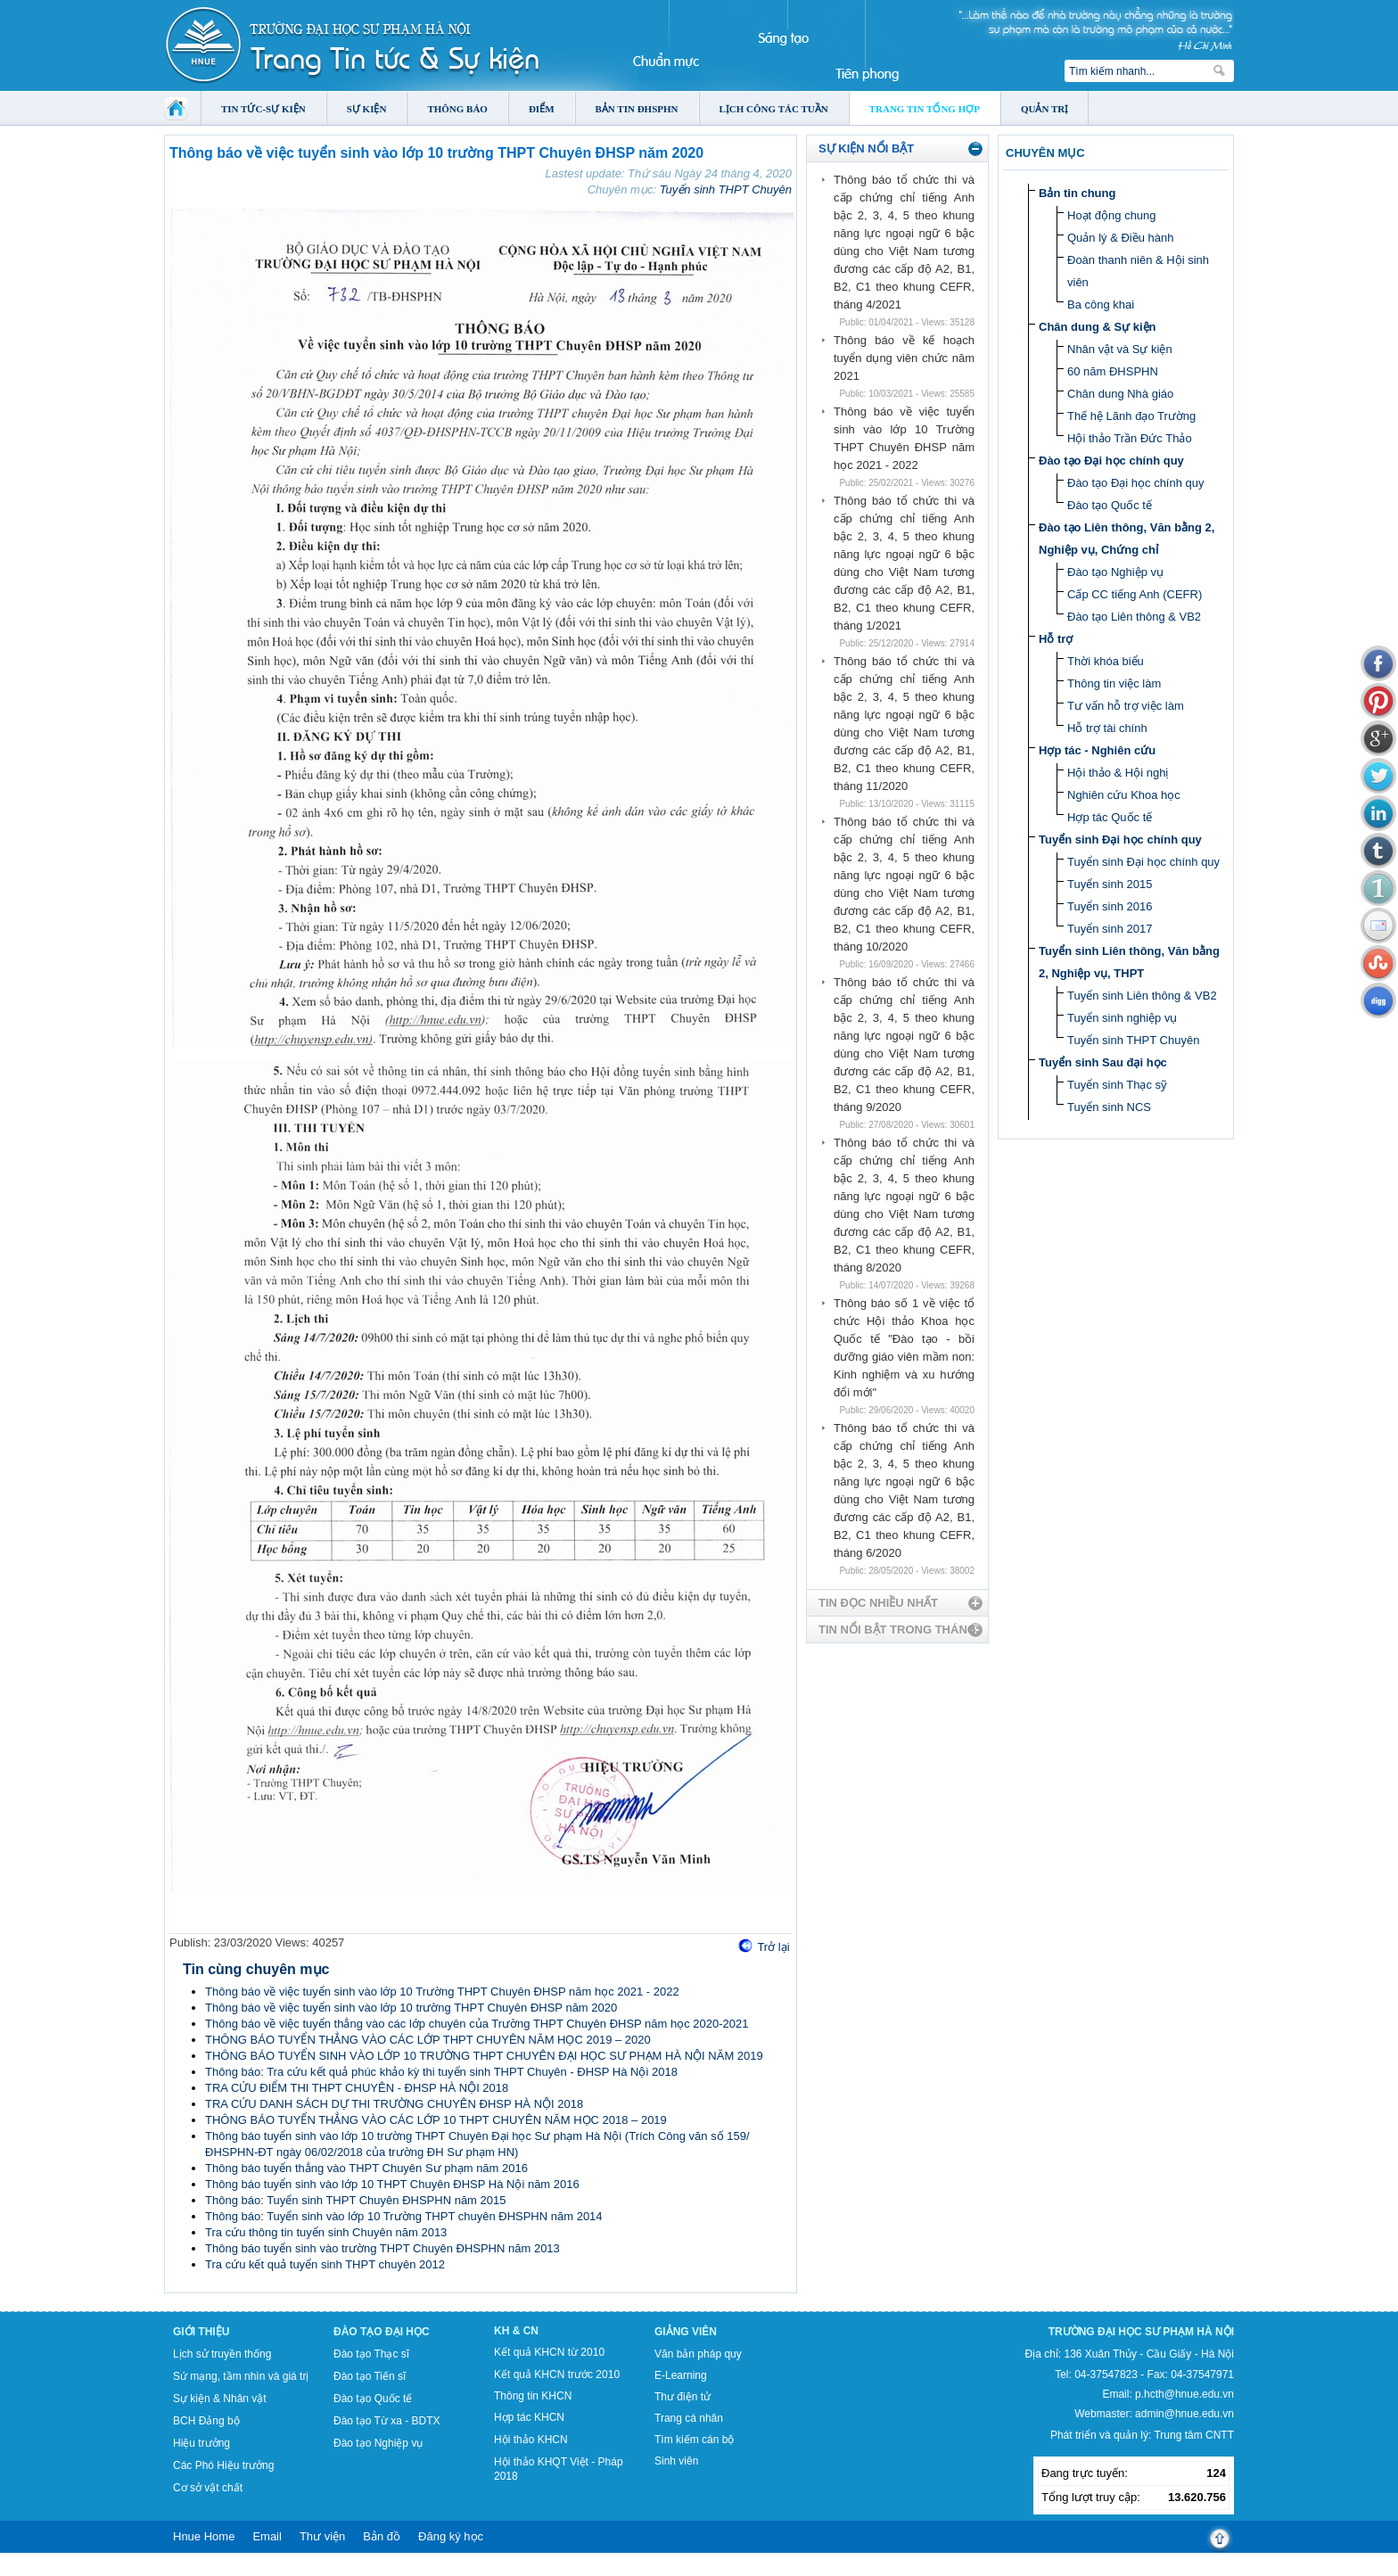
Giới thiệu (201, 2331)
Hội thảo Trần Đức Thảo (1129, 438)
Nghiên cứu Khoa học (1123, 795)
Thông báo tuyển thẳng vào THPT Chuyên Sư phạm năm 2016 (366, 2168)
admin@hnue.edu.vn (1184, 2413)
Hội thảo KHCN (531, 2439)
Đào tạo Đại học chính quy (1111, 460)
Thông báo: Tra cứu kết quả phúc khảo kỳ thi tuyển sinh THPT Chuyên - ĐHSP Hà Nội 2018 (441, 2071)
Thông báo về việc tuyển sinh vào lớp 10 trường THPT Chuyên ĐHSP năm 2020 (411, 2007)
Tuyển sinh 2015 (1109, 884)
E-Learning (680, 2375)
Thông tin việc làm (1114, 683)
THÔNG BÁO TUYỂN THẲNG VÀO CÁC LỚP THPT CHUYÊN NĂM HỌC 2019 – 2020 (428, 2039)
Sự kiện (367, 108)
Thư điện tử (682, 2397)
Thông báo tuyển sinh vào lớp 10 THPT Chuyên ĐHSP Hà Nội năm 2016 (392, 2184)
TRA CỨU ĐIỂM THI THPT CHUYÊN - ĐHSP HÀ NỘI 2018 (356, 2088)
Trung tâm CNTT (1194, 2435)
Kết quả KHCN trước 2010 (557, 2374)
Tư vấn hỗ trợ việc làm (1125, 705)
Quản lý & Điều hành (1120, 237)
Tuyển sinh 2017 (1109, 928)
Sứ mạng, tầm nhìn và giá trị (240, 2376)
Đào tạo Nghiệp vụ (1115, 572)
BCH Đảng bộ (206, 2421)
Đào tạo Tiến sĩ (369, 2376)
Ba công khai (1100, 304)
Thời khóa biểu (1105, 661)
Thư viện (322, 2536)
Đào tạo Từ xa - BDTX (386, 2421)
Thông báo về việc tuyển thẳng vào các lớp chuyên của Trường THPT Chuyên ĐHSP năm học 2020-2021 (477, 2023)
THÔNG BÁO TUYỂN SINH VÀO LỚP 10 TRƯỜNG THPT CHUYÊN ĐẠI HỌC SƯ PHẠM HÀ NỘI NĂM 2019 (484, 2055)
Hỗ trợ (1056, 639)
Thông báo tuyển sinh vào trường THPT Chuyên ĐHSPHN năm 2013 (382, 2248)
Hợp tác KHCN (529, 2417)
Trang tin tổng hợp (924, 108)
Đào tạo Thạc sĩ (371, 2354)
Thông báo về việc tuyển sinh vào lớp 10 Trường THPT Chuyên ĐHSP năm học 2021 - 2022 (442, 1991)
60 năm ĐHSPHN (1112, 371)
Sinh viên (676, 2461)
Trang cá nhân (688, 2418)
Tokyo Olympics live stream (64, 2570)
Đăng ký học (450, 2536)
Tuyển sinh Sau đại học (1103, 1062)
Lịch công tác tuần (774, 108)
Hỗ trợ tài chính (1107, 728)
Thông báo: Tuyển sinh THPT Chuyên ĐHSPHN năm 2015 (355, 2200)
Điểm (542, 108)
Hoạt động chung (1111, 215)
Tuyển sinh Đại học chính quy (1120, 839)
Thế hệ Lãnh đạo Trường (1131, 416)
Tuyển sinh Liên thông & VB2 (1142, 995)
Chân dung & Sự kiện (1097, 326)
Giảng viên (685, 2331)
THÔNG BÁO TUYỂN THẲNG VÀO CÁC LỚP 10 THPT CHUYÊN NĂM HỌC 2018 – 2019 (436, 2120)
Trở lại (773, 1947)
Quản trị (1044, 108)
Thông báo (457, 108)
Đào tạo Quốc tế (1109, 505)
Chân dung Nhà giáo (1120, 393)
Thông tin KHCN (533, 2396)
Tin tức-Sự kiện (263, 108)
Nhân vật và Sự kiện (1119, 349)
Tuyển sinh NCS (1109, 1107)
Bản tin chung (1077, 193)
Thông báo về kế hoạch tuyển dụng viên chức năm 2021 (904, 358)
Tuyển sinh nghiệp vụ (1122, 1018)
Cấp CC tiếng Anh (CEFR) (1134, 594)
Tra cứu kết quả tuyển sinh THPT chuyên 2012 (325, 2264)
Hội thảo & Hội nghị (1117, 772)
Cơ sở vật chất (208, 2487)
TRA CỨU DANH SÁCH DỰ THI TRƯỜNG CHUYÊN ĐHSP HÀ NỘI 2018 (394, 2104)
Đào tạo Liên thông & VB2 (1134, 616)
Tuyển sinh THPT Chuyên (726, 189)
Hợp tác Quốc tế (1109, 817)
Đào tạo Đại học (381, 2331)
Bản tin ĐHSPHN (637, 108)
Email (267, 2536)
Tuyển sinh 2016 (1109, 906)
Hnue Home (203, 2536)
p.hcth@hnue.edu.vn (1184, 2394)
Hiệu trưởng (201, 2443)
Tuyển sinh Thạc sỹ (1117, 1084)
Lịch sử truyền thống (222, 2354)
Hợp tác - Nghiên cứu (1097, 750)
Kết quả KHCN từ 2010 (549, 2352)
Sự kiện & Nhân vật (220, 2398)
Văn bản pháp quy (698, 2354)
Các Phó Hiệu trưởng (223, 2465)
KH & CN (516, 2331)
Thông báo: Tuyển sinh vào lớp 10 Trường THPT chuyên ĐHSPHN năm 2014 (404, 2216)
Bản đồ (381, 2536)
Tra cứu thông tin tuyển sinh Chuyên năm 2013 (326, 2232)
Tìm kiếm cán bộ (694, 2439)
